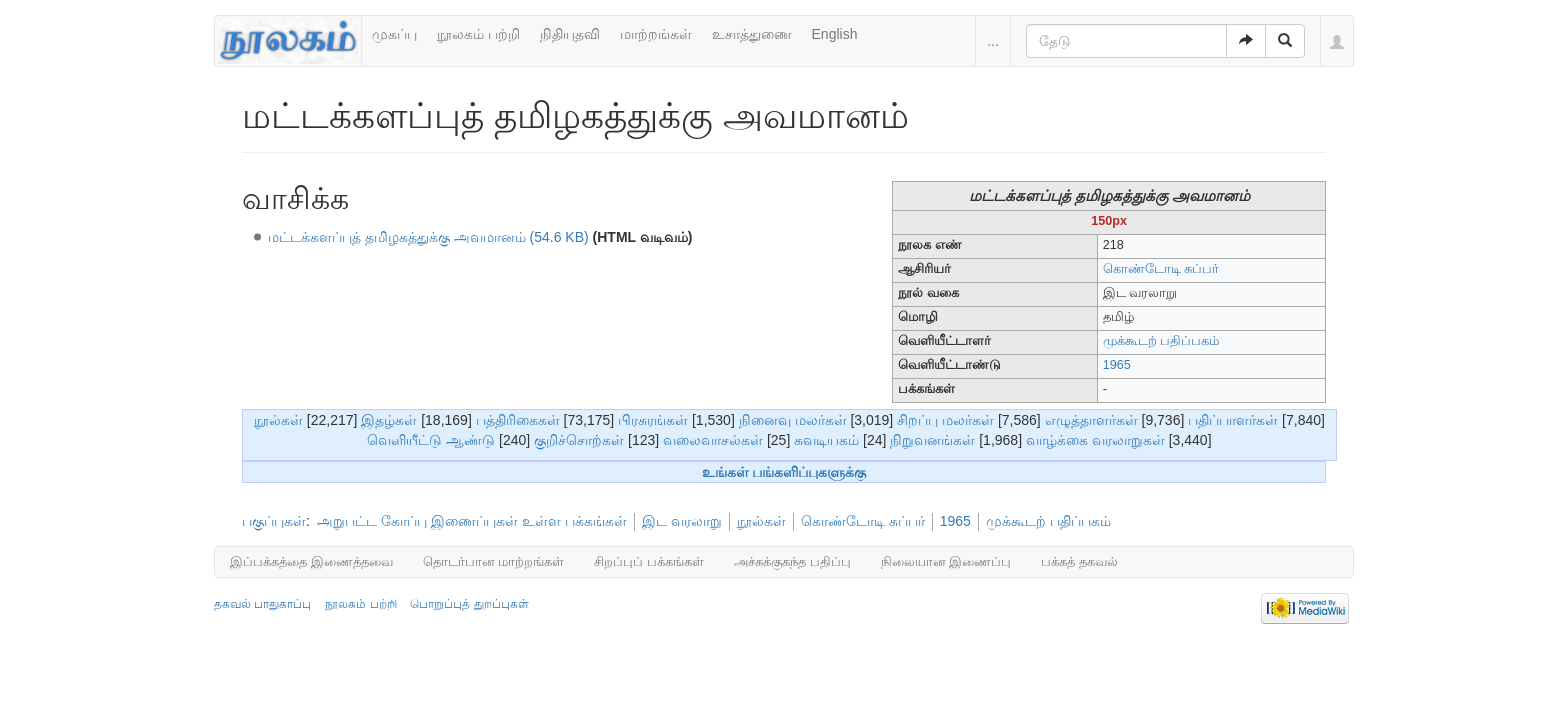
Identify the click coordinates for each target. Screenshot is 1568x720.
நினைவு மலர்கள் (793, 420)
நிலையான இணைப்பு (946, 561)
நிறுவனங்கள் (932, 440)
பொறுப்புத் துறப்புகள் (469, 604)
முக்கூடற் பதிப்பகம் (1161, 341)
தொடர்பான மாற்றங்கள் (494, 561)
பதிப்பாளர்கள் (1233, 420)
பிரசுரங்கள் (653, 420)
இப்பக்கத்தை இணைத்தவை (311, 561)
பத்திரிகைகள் (518, 420)
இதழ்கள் (389, 420)
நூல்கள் (278, 420)
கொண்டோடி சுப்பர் (1161, 269)
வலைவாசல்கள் (713, 440)
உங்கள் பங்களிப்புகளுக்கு (784, 472)
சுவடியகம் (826, 440)
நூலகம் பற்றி (478, 34)
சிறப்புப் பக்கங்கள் (649, 561)
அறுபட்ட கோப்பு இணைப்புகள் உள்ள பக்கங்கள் (472, 521)
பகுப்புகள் (274, 521)
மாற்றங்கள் (656, 34)
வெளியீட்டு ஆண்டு (431, 440)
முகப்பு (394, 34)
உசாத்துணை (752, 34)
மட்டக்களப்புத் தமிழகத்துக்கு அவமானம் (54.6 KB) (428, 237)
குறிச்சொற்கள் (579, 440)
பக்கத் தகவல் (1079, 561)
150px (1109, 221)
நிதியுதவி (570, 34)
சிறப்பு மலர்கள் (945, 420)
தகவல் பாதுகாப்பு (262, 604)
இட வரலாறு (682, 521)
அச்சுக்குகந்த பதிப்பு (792, 561)
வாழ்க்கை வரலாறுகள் (1095, 440)
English (835, 34)
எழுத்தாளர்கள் (1091, 420)
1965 (1117, 365)
